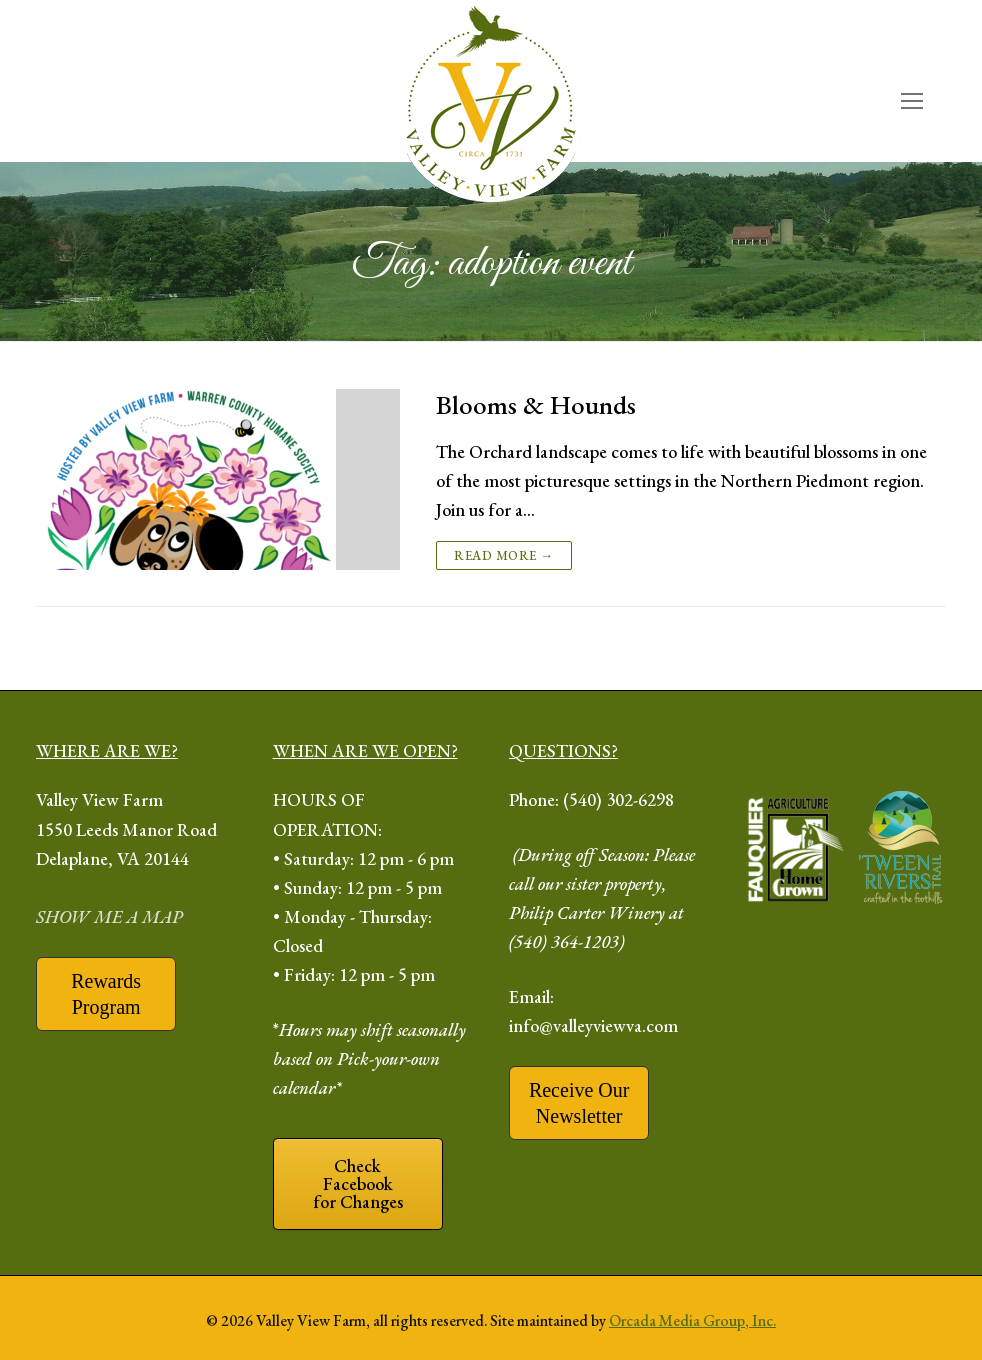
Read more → (504, 555)
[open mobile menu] (911, 101)
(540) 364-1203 (564, 941)
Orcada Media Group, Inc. (692, 1320)
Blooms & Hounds (536, 405)
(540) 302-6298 (618, 799)
